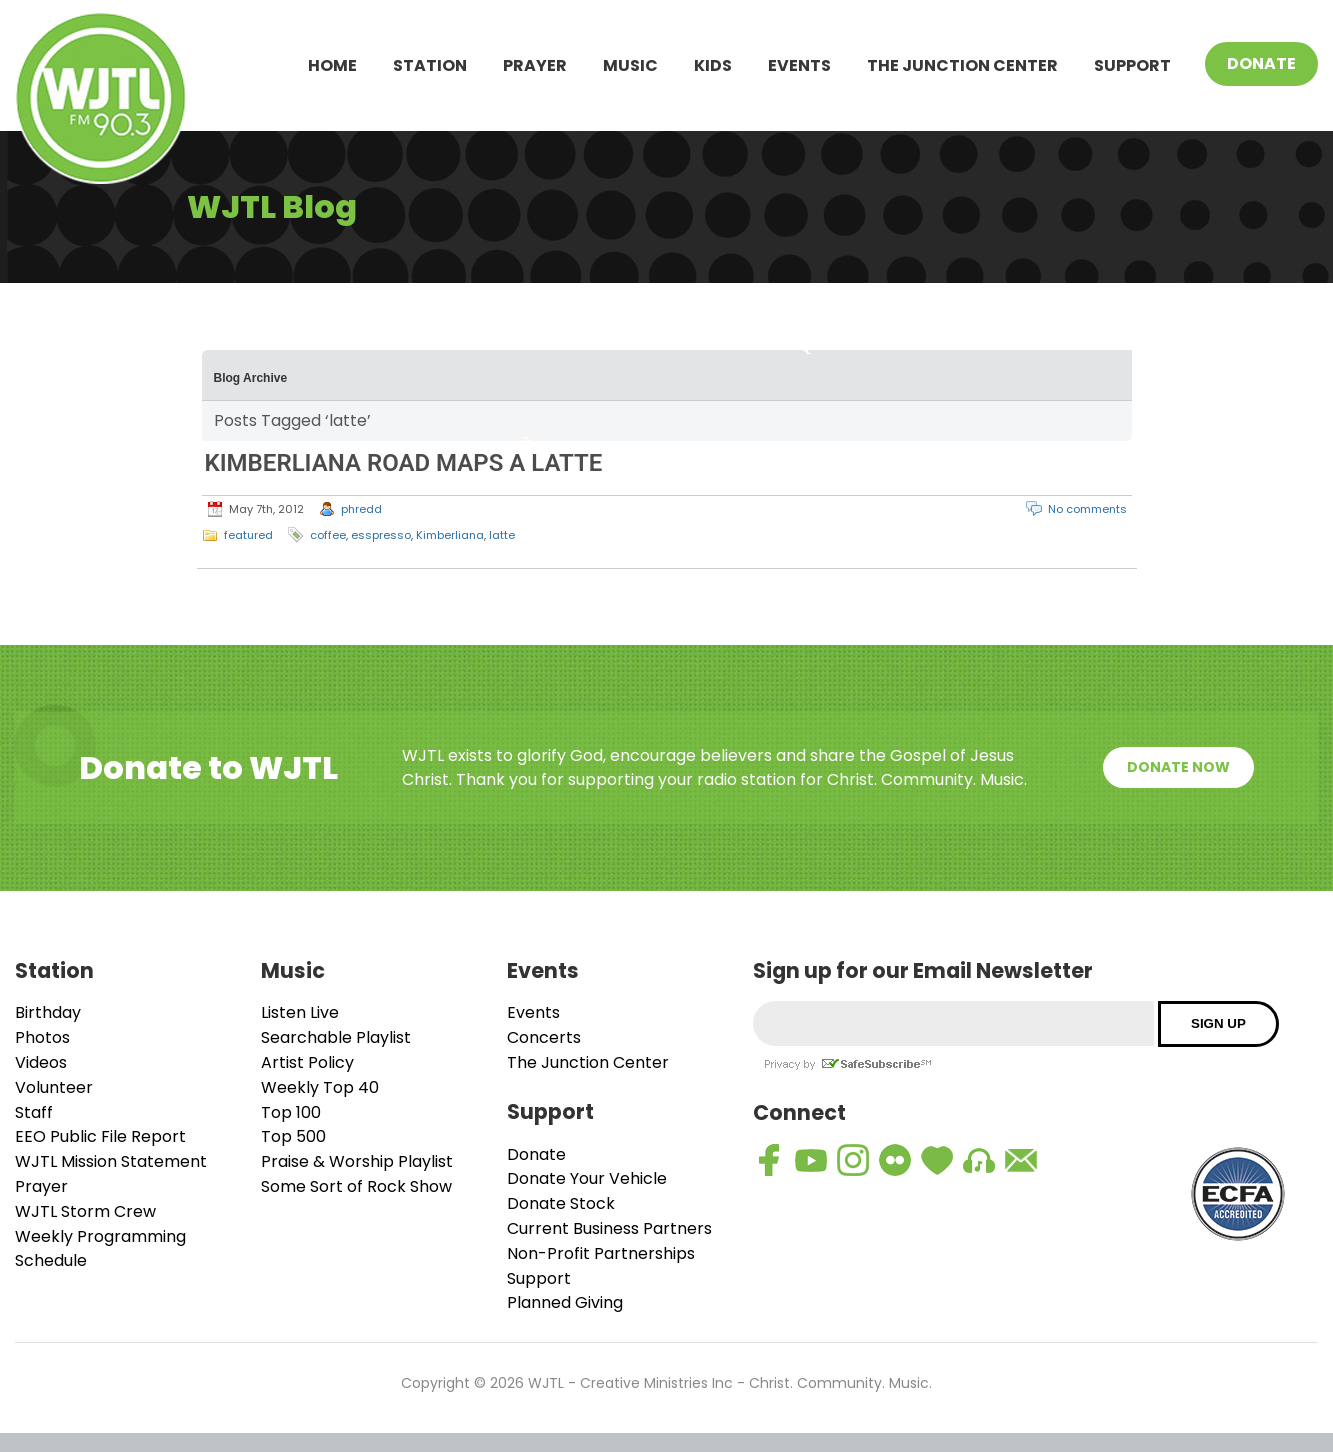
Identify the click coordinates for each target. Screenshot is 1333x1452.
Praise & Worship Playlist (357, 1161)
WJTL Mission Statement (111, 1161)
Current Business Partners (609, 1228)
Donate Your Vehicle (587, 1178)
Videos (41, 1062)
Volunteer (54, 1087)
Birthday (48, 1012)
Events (799, 65)
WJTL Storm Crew (85, 1211)
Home (332, 65)
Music (630, 65)
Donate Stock (561, 1203)
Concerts (544, 1037)
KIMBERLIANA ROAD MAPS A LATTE (404, 463)
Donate (1261, 63)
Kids (713, 65)
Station (430, 65)
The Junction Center (962, 65)
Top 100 (291, 1112)
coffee (328, 535)
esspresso (381, 535)
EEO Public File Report (100, 1136)
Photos (42, 1037)
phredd (361, 509)
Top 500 (293, 1136)
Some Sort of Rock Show (356, 1186)
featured (248, 535)
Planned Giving (565, 1302)
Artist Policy (307, 1062)
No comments (1087, 509)
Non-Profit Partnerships (601, 1253)
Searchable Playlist (336, 1037)
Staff (34, 1112)
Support (1132, 65)
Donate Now (1178, 767)
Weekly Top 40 (320, 1087)
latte (502, 535)
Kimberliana (450, 535)
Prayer (535, 65)
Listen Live (300, 1012)
